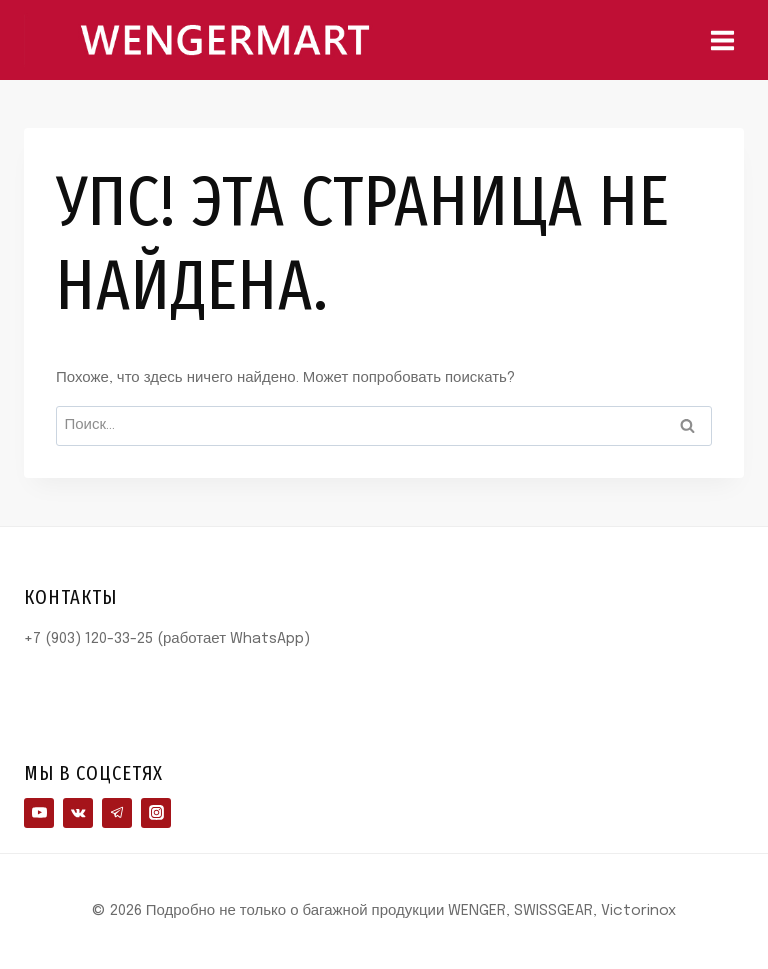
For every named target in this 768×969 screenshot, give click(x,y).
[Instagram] (156, 813)
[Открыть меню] (722, 40)
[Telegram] (117, 813)
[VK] (78, 813)
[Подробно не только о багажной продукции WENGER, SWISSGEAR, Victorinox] (224, 39)
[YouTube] (39, 813)
